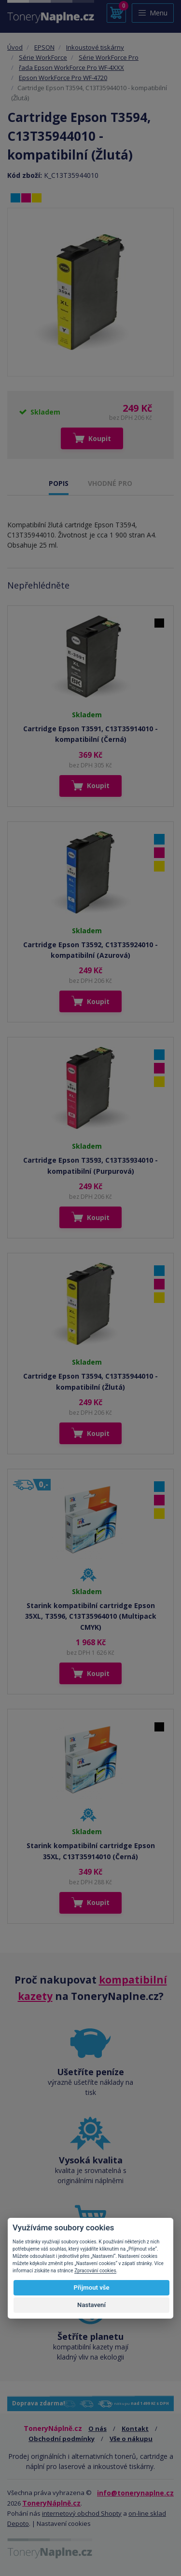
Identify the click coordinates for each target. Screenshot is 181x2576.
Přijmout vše (91, 2287)
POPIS (59, 483)
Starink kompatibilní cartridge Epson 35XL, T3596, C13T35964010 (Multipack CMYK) (90, 1616)
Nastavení (91, 2304)
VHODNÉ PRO (110, 483)
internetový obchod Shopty (82, 2513)
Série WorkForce (43, 57)
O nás (97, 2428)
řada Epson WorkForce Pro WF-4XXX (71, 67)
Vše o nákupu (131, 2438)
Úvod (15, 47)
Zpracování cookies (95, 2270)
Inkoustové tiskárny (95, 47)
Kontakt (135, 2428)
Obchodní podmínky (61, 2438)
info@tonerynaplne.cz (135, 2492)
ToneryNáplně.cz (51, 2503)
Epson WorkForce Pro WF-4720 (63, 77)
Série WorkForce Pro (109, 57)
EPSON (44, 47)
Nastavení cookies (64, 2523)
